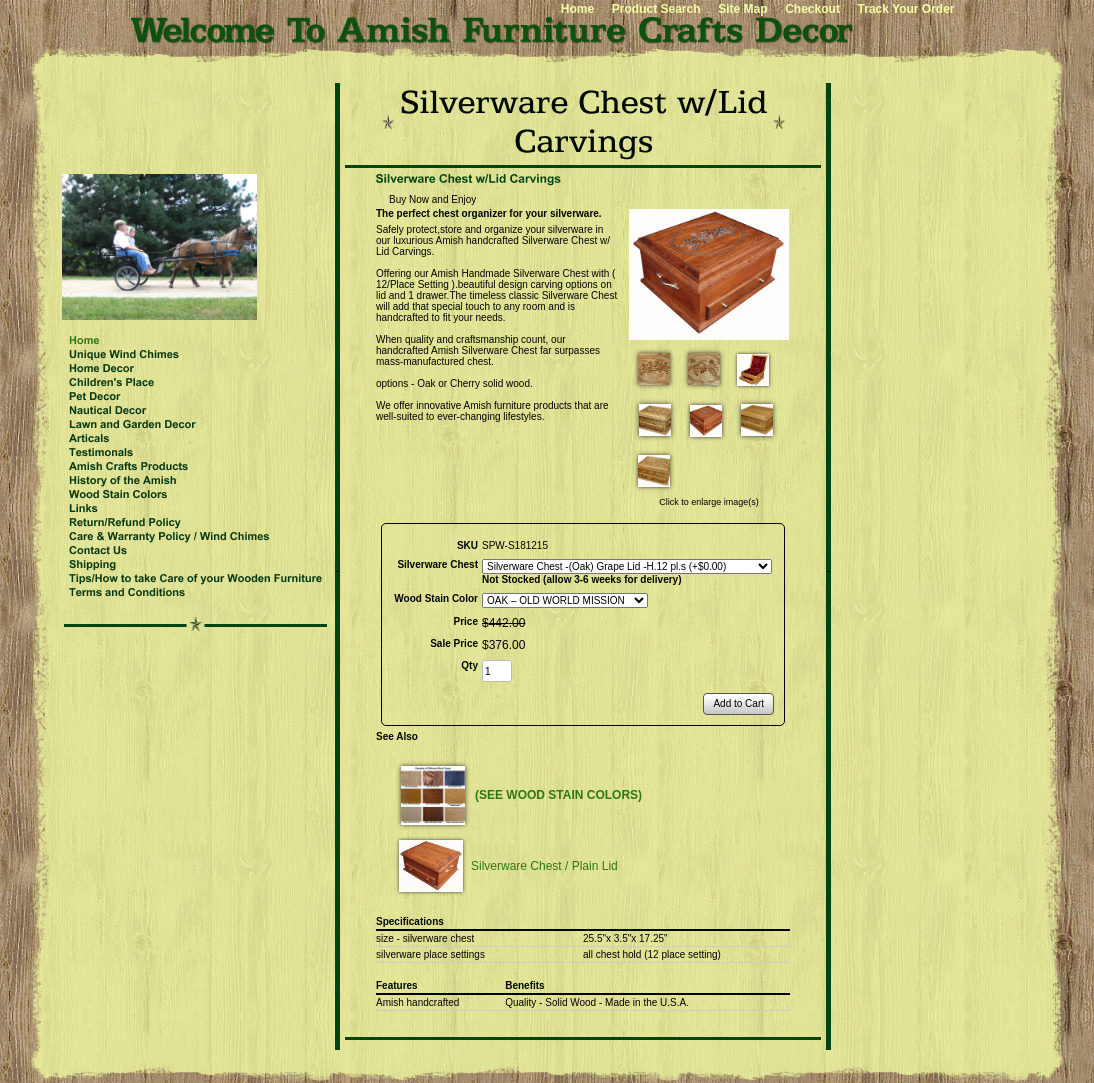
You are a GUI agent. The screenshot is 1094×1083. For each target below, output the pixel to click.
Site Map (742, 9)
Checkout (812, 9)
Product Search (656, 9)
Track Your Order (906, 9)
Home (577, 9)
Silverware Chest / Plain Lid (544, 866)
